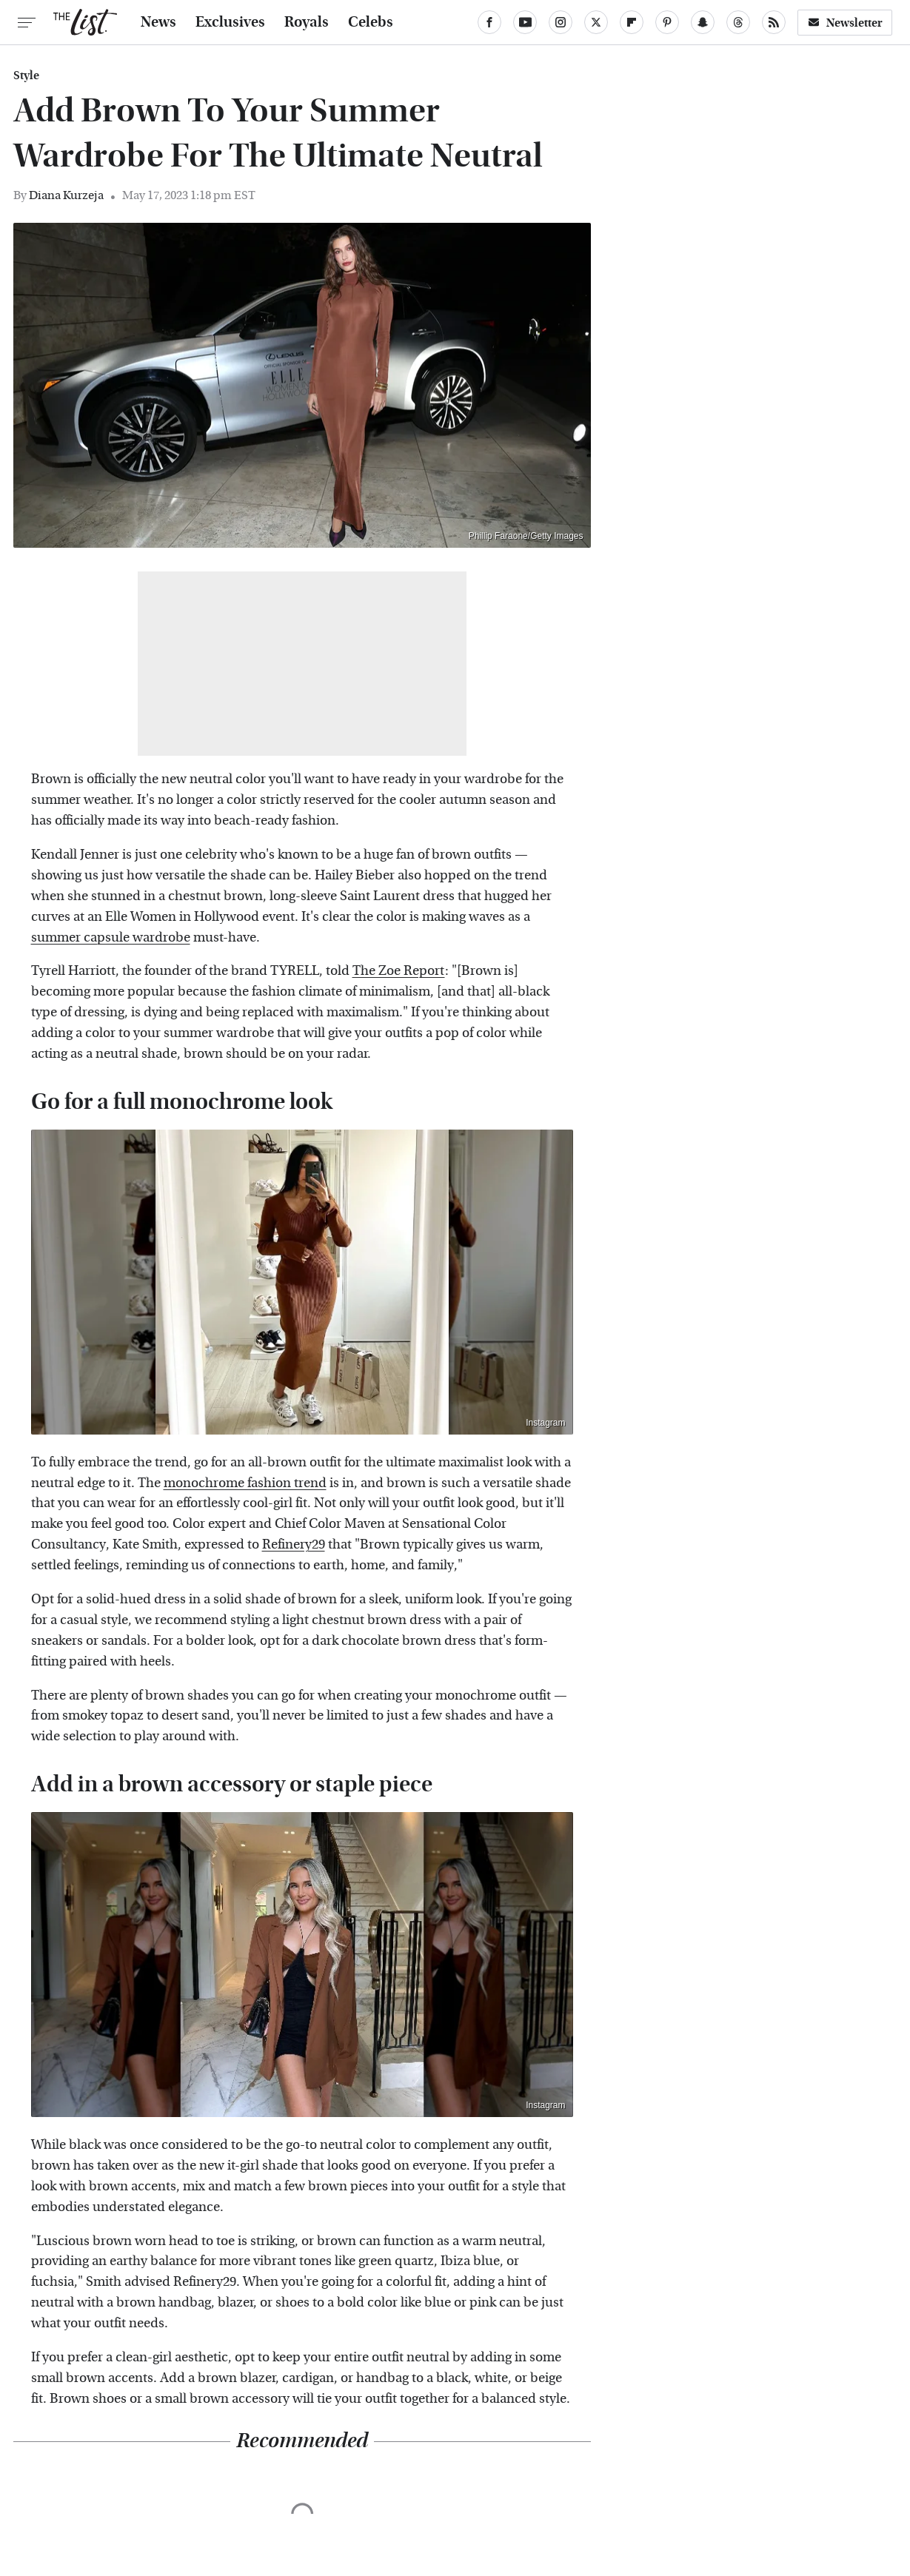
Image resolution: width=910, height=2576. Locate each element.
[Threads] (738, 22)
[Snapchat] (703, 22)
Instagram (545, 1422)
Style (26, 75)
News (158, 22)
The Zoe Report (398, 971)
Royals (306, 22)
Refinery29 (293, 1544)
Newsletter (845, 23)
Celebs (370, 22)
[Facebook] (489, 22)
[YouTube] (525, 22)
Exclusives (230, 22)
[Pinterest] (667, 22)
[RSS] (774, 22)
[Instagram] (560, 22)
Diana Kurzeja (66, 195)
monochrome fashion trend (245, 1483)
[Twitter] (596, 22)
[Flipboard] (631, 22)
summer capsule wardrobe (110, 937)
